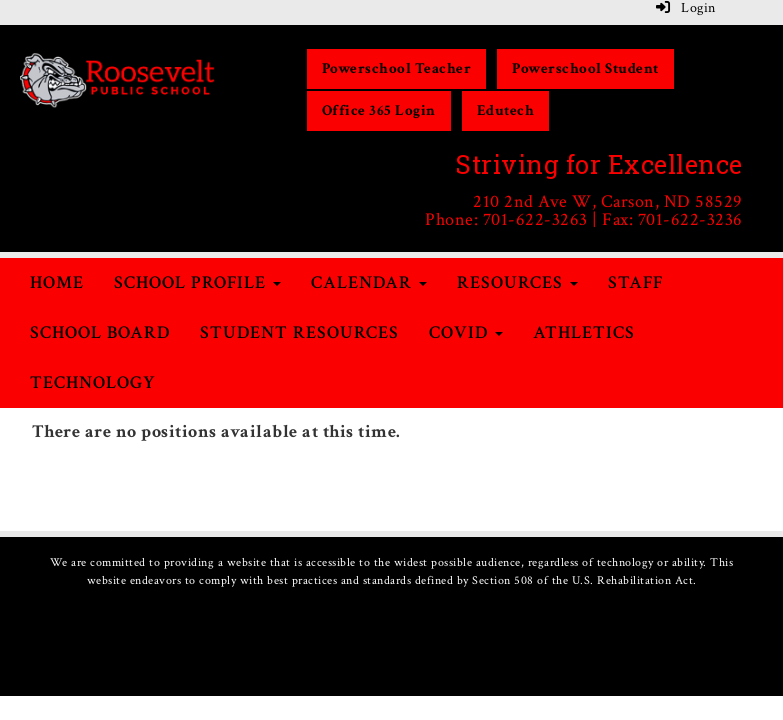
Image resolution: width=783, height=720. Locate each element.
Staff (635, 282)
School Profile (197, 282)
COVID (466, 332)
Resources (517, 282)
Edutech (506, 110)
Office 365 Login (379, 110)
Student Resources (299, 332)
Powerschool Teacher (397, 68)
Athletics (584, 332)
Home (57, 282)
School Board (100, 332)
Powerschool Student (585, 68)
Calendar (369, 282)
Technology (93, 382)
